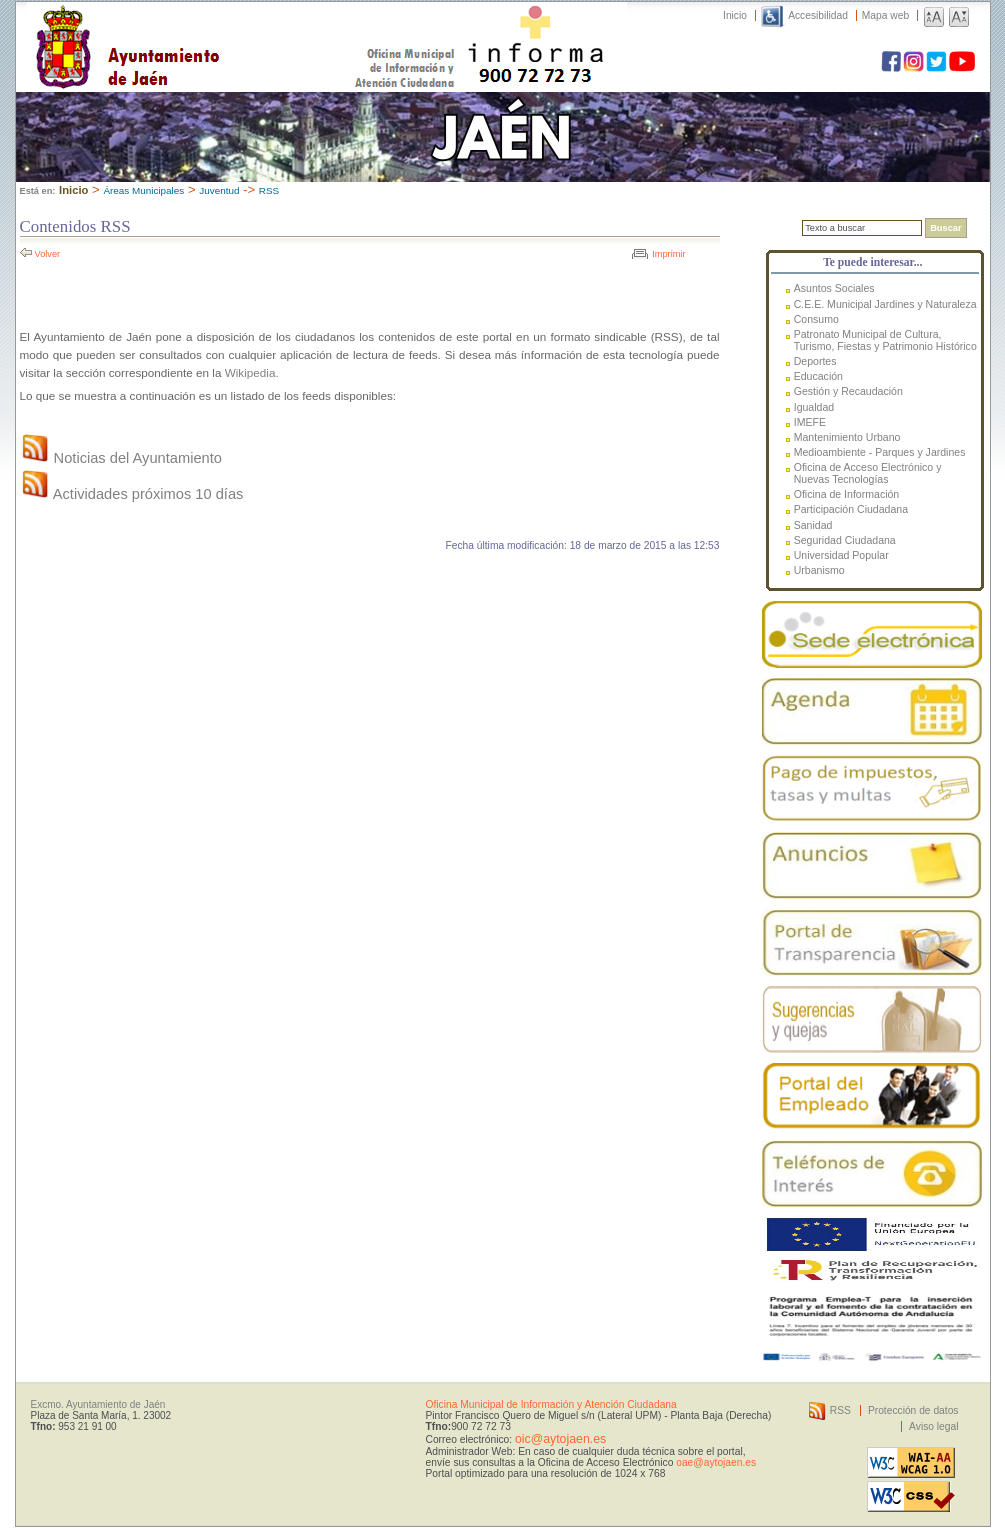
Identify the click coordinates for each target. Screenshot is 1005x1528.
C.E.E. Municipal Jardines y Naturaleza (885, 304)
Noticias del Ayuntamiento (121, 458)
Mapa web (885, 15)
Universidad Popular (841, 555)
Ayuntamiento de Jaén (214, 27)
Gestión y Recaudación (848, 391)
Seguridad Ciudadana (845, 540)
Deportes (815, 361)
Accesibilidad (818, 15)
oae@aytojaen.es (716, 1462)
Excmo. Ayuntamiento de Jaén (98, 1404)
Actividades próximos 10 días (132, 494)
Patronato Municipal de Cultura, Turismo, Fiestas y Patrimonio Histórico (885, 340)
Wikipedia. (252, 372)
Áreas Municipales (143, 190)
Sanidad (813, 525)
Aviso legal (933, 1426)
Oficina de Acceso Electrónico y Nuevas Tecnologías (868, 473)
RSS (269, 190)
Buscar (945, 228)
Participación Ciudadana (851, 509)
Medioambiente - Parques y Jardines (880, 452)
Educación (818, 376)
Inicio (735, 15)
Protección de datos (913, 1410)
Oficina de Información (847, 494)
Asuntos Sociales (834, 288)
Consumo (816, 319)
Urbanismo (819, 570)
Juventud (219, 190)
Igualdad (814, 407)
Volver (48, 254)
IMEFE (810, 422)
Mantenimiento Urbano (847, 437)
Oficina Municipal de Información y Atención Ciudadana (551, 1404)
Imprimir (668, 254)
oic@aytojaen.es (560, 1439)
